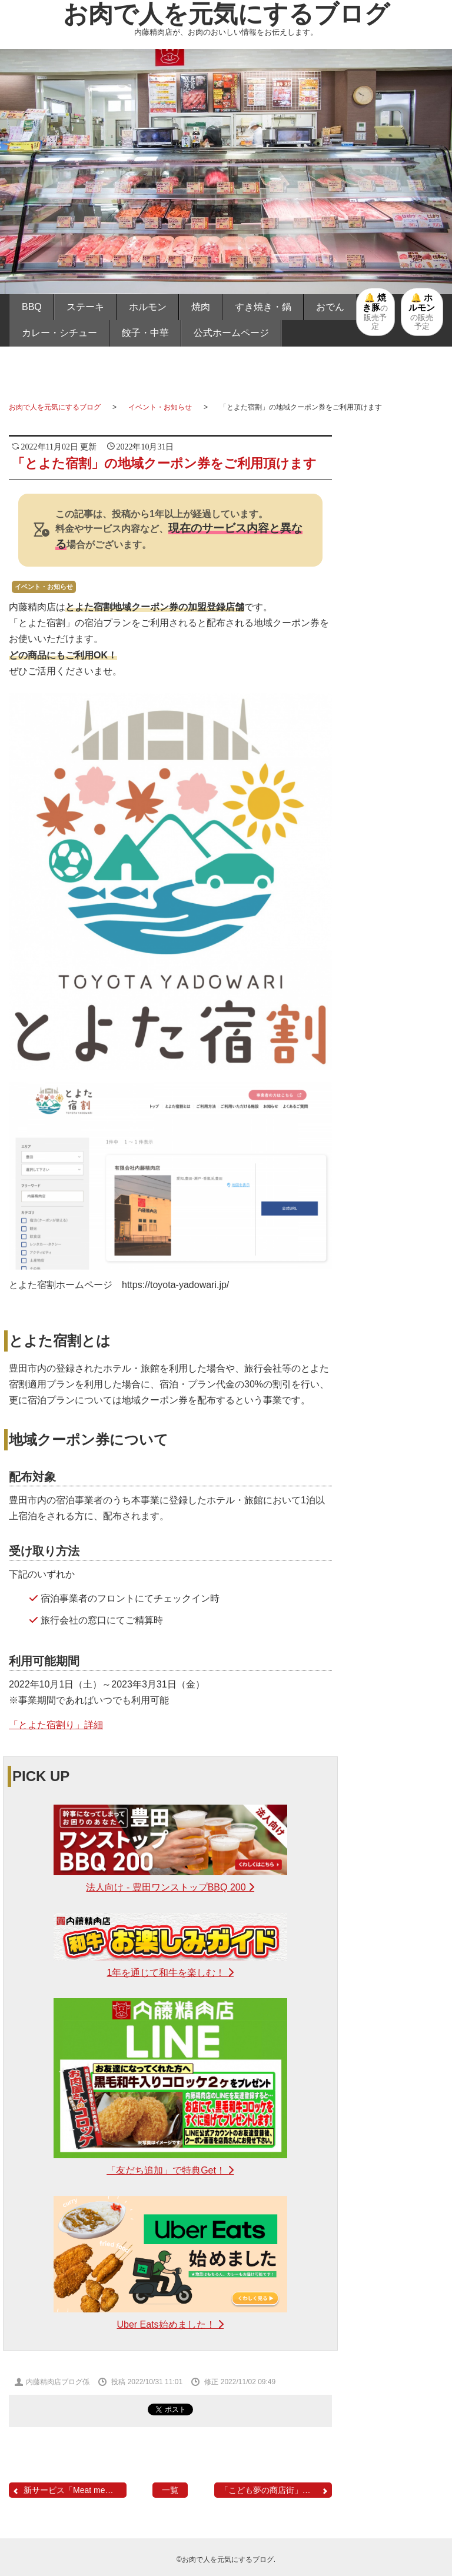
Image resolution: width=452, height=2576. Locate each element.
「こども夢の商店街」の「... (274, 2490)
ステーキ (85, 307)
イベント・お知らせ (160, 407)
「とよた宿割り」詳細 (56, 1725)
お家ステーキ (399, 1009)
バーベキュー (399, 977)
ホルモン (148, 307)
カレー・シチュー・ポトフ (399, 1193)
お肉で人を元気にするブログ (226, 14)
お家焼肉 (399, 1074)
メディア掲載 (399, 1342)
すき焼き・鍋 (263, 307)
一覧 (170, 2490)
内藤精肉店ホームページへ (399, 1474)
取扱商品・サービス (399, 1304)
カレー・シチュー (59, 333)
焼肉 (200, 307)
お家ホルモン (399, 1041)
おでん (330, 307)
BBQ (32, 307)
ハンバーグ (399, 1264)
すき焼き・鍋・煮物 (399, 1114)
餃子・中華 (145, 333)
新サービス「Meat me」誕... (69, 2490)
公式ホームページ (231, 333)
